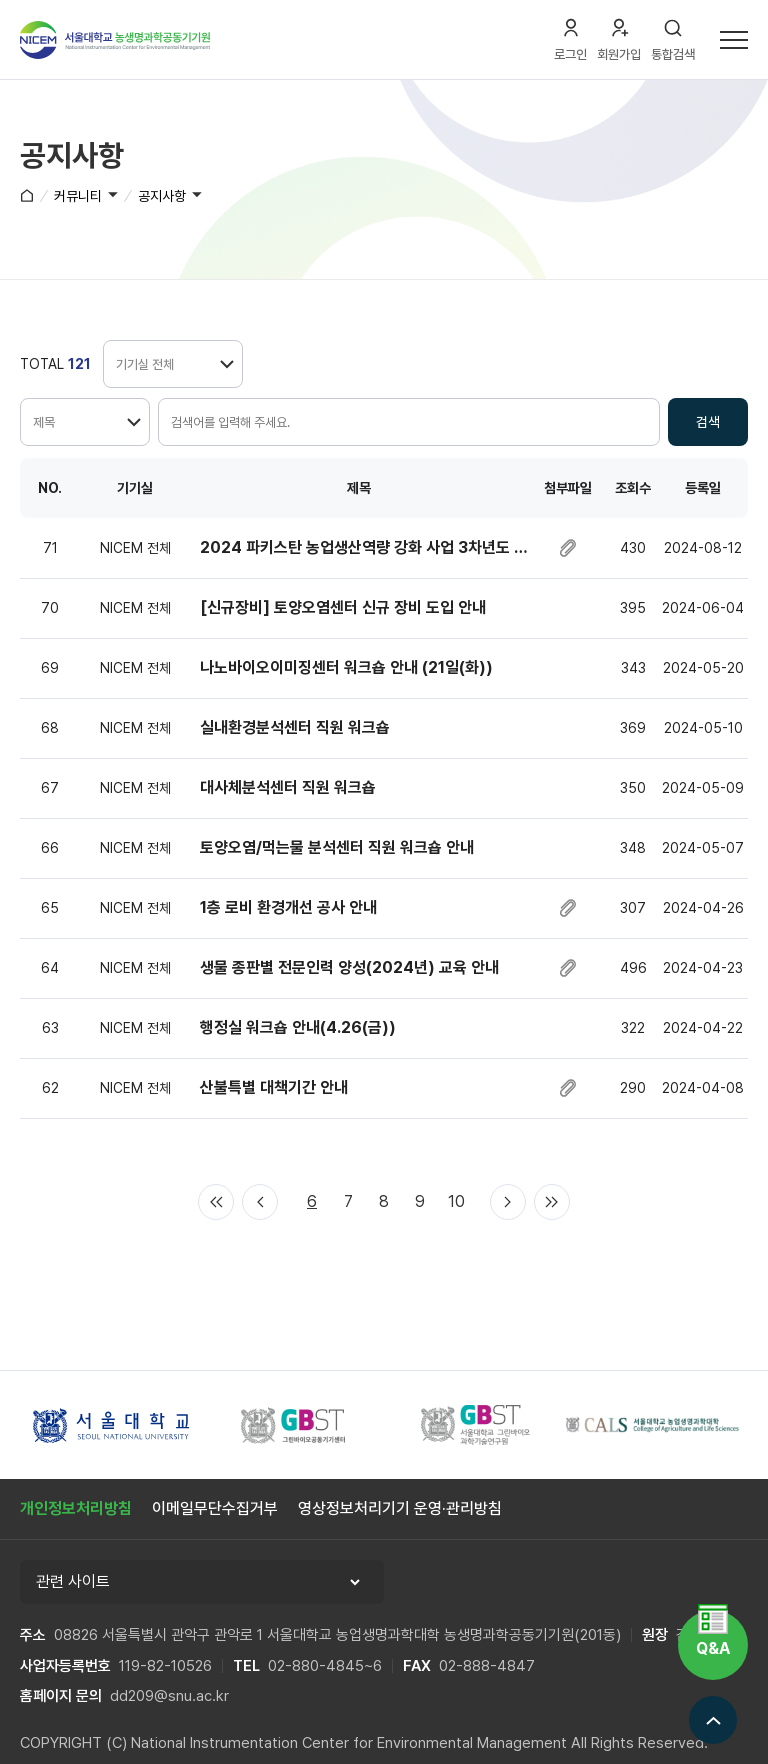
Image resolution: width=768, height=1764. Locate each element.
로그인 (570, 54)
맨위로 (713, 1720)
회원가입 (619, 54)
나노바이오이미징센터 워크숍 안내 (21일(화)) (346, 667)
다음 (508, 1202)
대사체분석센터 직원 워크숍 (288, 787)
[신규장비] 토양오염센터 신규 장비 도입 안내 (343, 607)
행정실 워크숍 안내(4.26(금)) (298, 1027)
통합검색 (673, 54)
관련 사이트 (73, 1581)
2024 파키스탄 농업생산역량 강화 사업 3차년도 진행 (364, 547)
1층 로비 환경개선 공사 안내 (288, 907)
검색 (708, 422)
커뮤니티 (78, 196)
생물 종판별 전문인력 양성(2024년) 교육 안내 (349, 967)
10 (456, 1201)
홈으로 (27, 195)
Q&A (713, 1648)
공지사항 (162, 196)
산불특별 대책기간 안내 (274, 1087)
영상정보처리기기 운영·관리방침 (400, 1508)
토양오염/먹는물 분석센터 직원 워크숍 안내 (337, 847)
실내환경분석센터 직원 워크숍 (295, 727)
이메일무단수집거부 (215, 1508)
